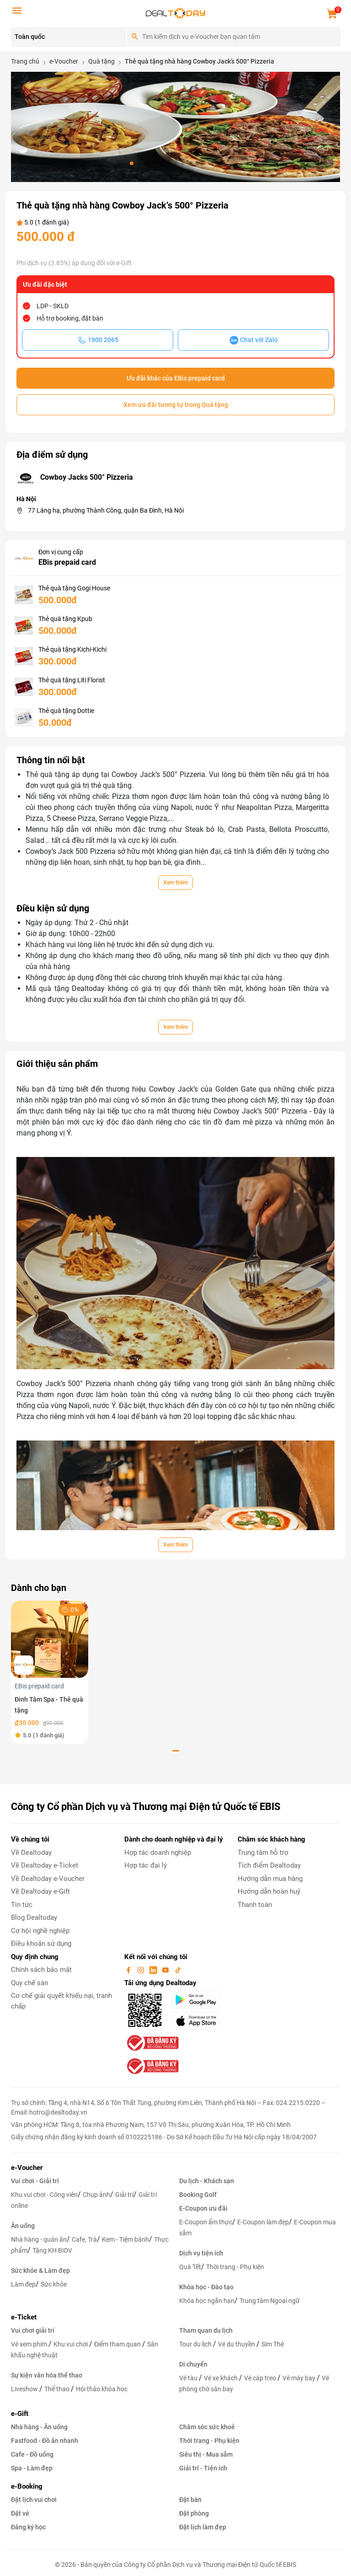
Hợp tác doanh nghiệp (157, 1852)
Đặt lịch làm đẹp (202, 2527)
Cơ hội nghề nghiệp (40, 1931)
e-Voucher (27, 2168)
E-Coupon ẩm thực (205, 2222)
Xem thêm (175, 882)
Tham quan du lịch (206, 2330)
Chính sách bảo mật (41, 1969)
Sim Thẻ (272, 2344)
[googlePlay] (199, 1999)
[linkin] (154, 1969)
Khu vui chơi (71, 2344)
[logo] (175, 12)
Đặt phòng (194, 2513)
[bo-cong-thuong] (151, 2042)
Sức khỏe (54, 2284)
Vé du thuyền (237, 2344)
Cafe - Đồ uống (32, 2454)
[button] (131, 163)
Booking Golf (198, 2194)
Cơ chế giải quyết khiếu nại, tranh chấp (61, 2001)
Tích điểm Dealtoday (269, 1865)
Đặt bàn (190, 2499)
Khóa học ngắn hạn (206, 2300)
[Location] (68, 37)
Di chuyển (193, 2364)
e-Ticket (24, 2317)
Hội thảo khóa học (102, 2389)
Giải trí (124, 2194)
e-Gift (19, 2414)
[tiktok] (178, 1969)
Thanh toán (255, 1905)
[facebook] (129, 1969)
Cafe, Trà (84, 2239)
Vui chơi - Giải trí (35, 2181)
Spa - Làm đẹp (32, 2468)
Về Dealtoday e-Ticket (44, 1865)
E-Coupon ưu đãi (203, 2208)
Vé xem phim (29, 2344)
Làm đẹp (23, 2284)
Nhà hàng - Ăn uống (39, 2427)
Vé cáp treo (260, 2378)
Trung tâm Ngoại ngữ (269, 2300)
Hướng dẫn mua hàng (270, 1878)
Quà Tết (190, 2267)
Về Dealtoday (31, 1852)
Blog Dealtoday (34, 1917)
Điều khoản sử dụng (41, 1943)
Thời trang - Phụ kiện (235, 2267)
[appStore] (199, 2020)
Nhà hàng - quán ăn (39, 2239)
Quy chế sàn (29, 1983)
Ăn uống (23, 2225)
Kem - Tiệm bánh (125, 2239)
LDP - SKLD (53, 306)
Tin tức (21, 1905)
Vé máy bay (299, 2378)
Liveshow (25, 2389)
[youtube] (166, 1969)
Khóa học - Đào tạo (206, 2287)
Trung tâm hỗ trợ (263, 1852)
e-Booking (27, 2486)
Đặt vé (20, 2513)
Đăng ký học (28, 2527)
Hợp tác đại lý (145, 1865)
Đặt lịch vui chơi (34, 2499)
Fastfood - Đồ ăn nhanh (44, 2440)
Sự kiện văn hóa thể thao (46, 2375)
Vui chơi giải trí (32, 2330)
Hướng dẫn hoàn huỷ (269, 1891)
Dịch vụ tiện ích (201, 2253)
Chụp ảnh (96, 2194)
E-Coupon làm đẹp (263, 2222)
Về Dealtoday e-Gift (40, 1891)
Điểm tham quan (118, 2344)
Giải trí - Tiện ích (203, 2468)
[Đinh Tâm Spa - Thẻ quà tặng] (49, 1638)
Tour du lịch (196, 2344)
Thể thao (57, 2389)
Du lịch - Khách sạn (206, 2181)
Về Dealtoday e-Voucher (48, 1878)
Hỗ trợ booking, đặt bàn (70, 318)
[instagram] (142, 1969)
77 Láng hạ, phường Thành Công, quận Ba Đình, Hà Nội (106, 510)
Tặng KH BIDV (52, 2250)
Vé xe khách (221, 2378)
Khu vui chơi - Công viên (44, 2194)
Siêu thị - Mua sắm (206, 2454)
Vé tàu (189, 2378)
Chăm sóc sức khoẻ (207, 2427)
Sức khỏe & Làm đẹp (40, 2270)
